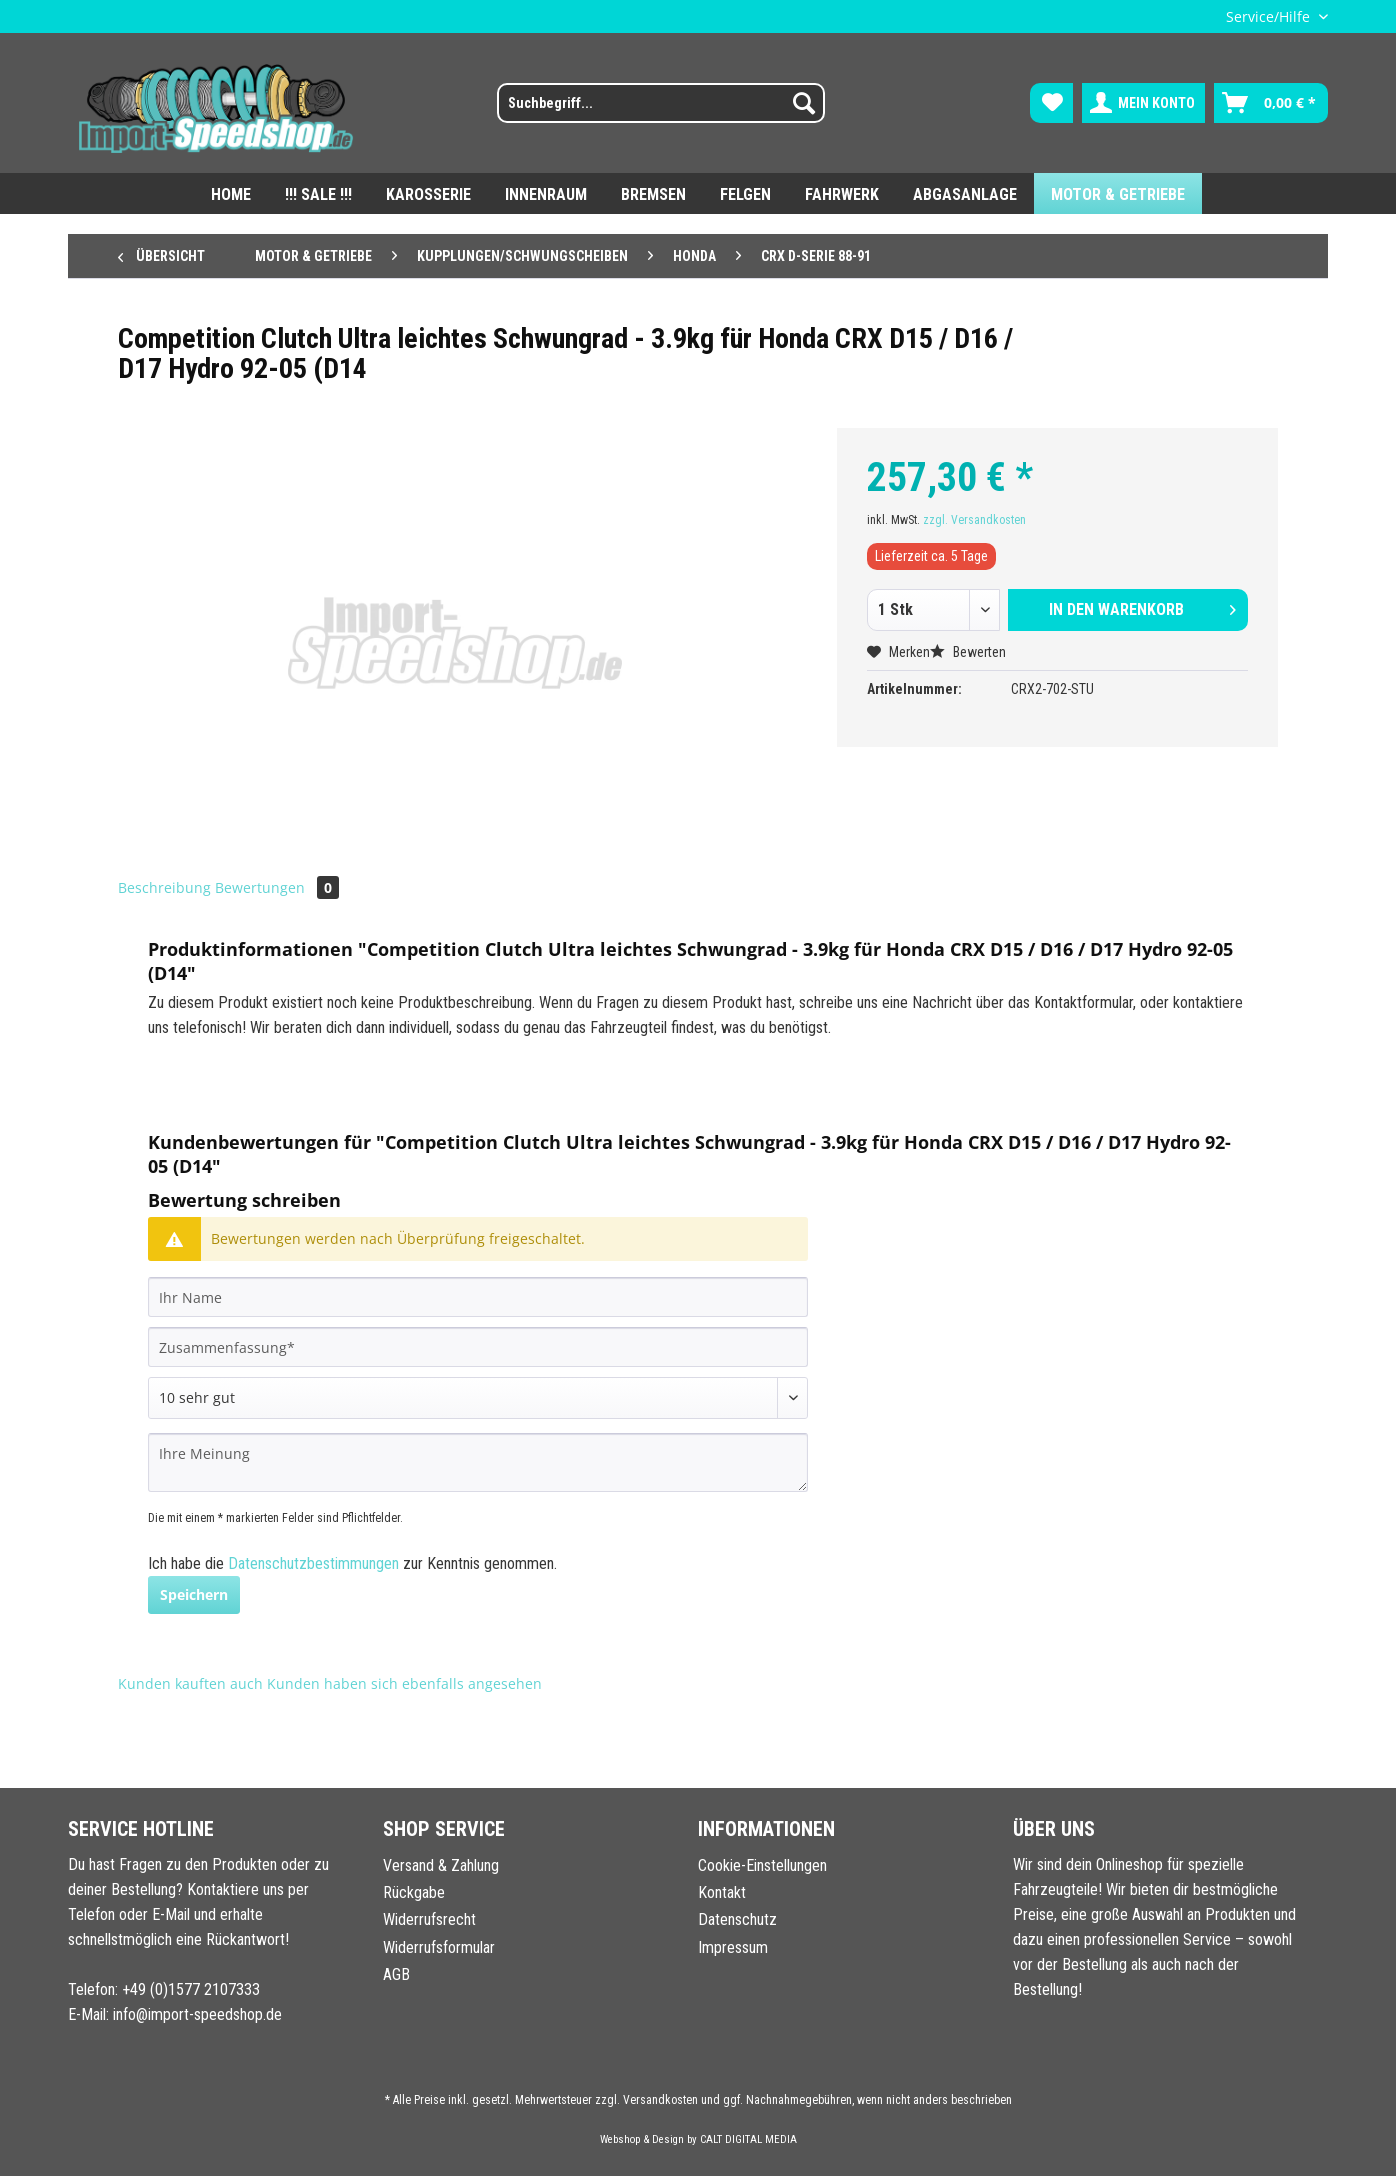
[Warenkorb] (1271, 103)
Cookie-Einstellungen (762, 1865)
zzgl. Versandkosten (974, 520)
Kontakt (722, 1892)
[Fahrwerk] (842, 193)
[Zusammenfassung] (478, 1347)
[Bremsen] (653, 193)
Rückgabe (414, 1892)
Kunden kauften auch (190, 1683)
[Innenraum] (546, 193)
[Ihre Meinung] (478, 1462)
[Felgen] (745, 193)
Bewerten (968, 652)
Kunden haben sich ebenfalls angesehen (404, 1683)
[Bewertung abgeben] (478, 1398)
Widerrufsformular (439, 1947)
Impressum (733, 1947)
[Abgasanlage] (965, 193)
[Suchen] (804, 103)
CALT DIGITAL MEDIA (748, 2139)
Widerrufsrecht (429, 1919)
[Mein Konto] (1143, 103)
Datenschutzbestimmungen (313, 1563)
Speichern (194, 1594)
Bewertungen (277, 887)
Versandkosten (660, 2100)
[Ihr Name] (478, 1297)
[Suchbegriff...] (661, 103)
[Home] (231, 193)
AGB (396, 1974)
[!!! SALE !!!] (318, 193)
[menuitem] (648, 111)
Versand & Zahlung (441, 1865)
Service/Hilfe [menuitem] (1270, 16)
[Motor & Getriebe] (1118, 193)
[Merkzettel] (1051, 103)
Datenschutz (737, 1919)
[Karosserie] (428, 193)
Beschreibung (164, 887)
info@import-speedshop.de (197, 2014)
